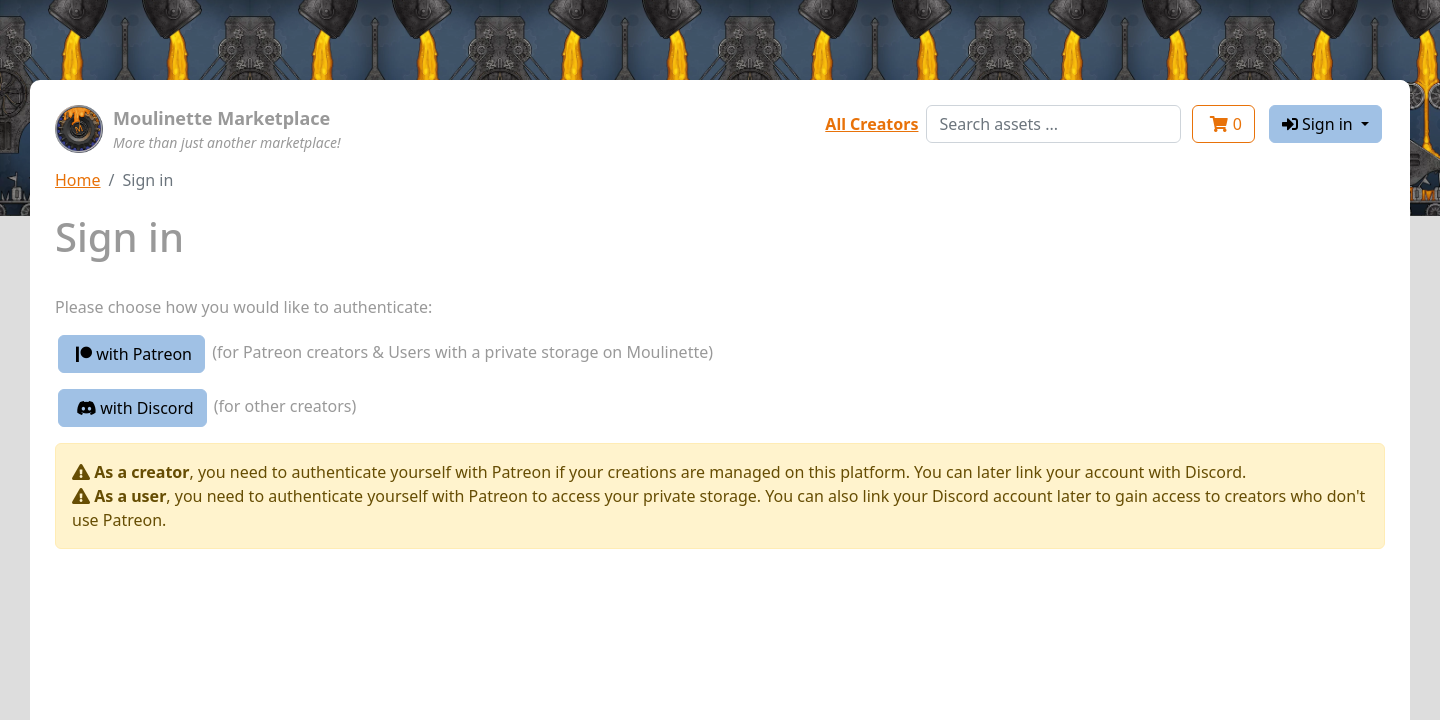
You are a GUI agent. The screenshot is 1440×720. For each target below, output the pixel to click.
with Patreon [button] (134, 354)
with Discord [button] (135, 408)
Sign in (1319, 124)
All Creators (871, 124)
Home (78, 180)
